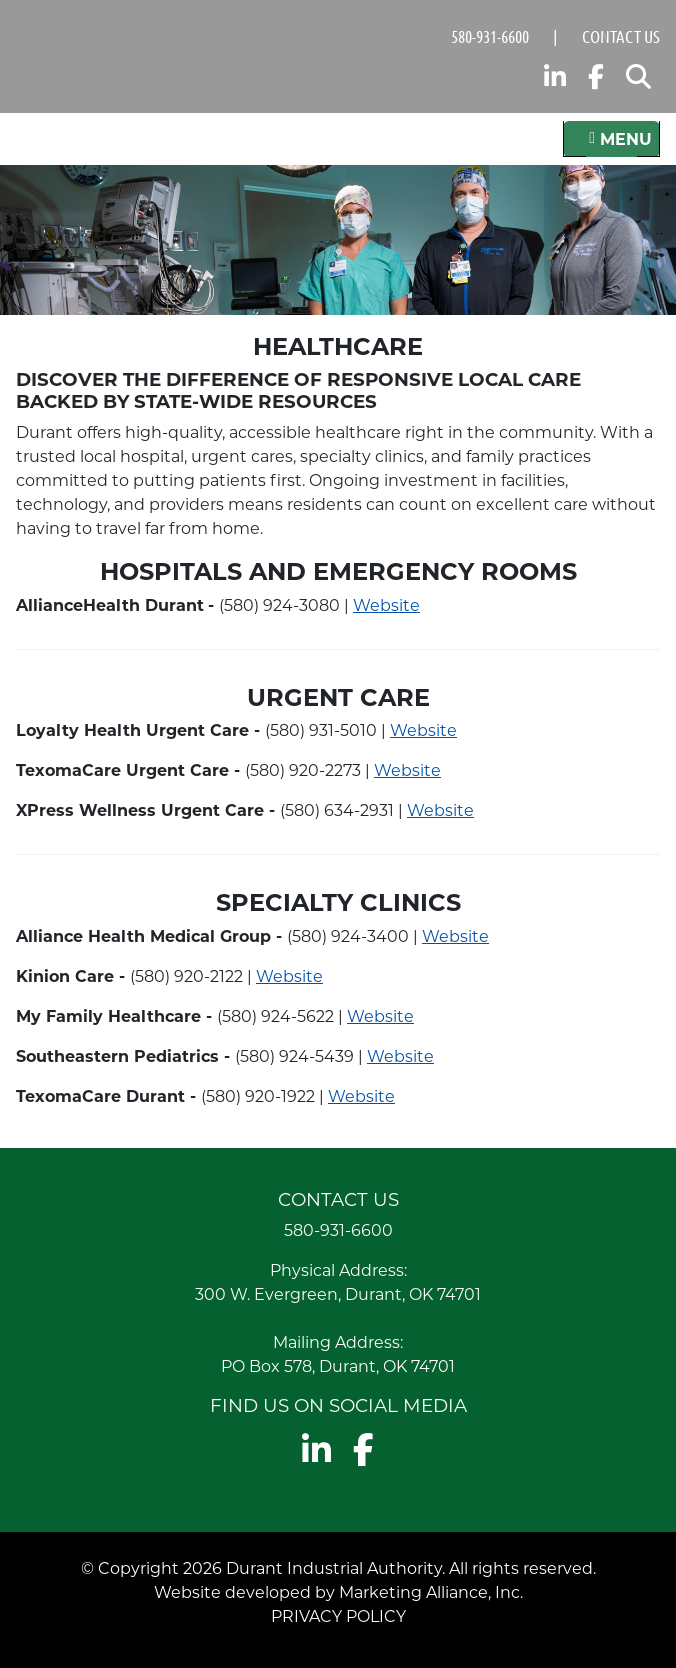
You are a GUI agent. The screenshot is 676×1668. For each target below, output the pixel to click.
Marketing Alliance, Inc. (431, 1591)
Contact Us (621, 36)
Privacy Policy (338, 1615)
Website (386, 604)
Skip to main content (0, 17)
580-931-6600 (490, 36)
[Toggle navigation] (611, 139)
